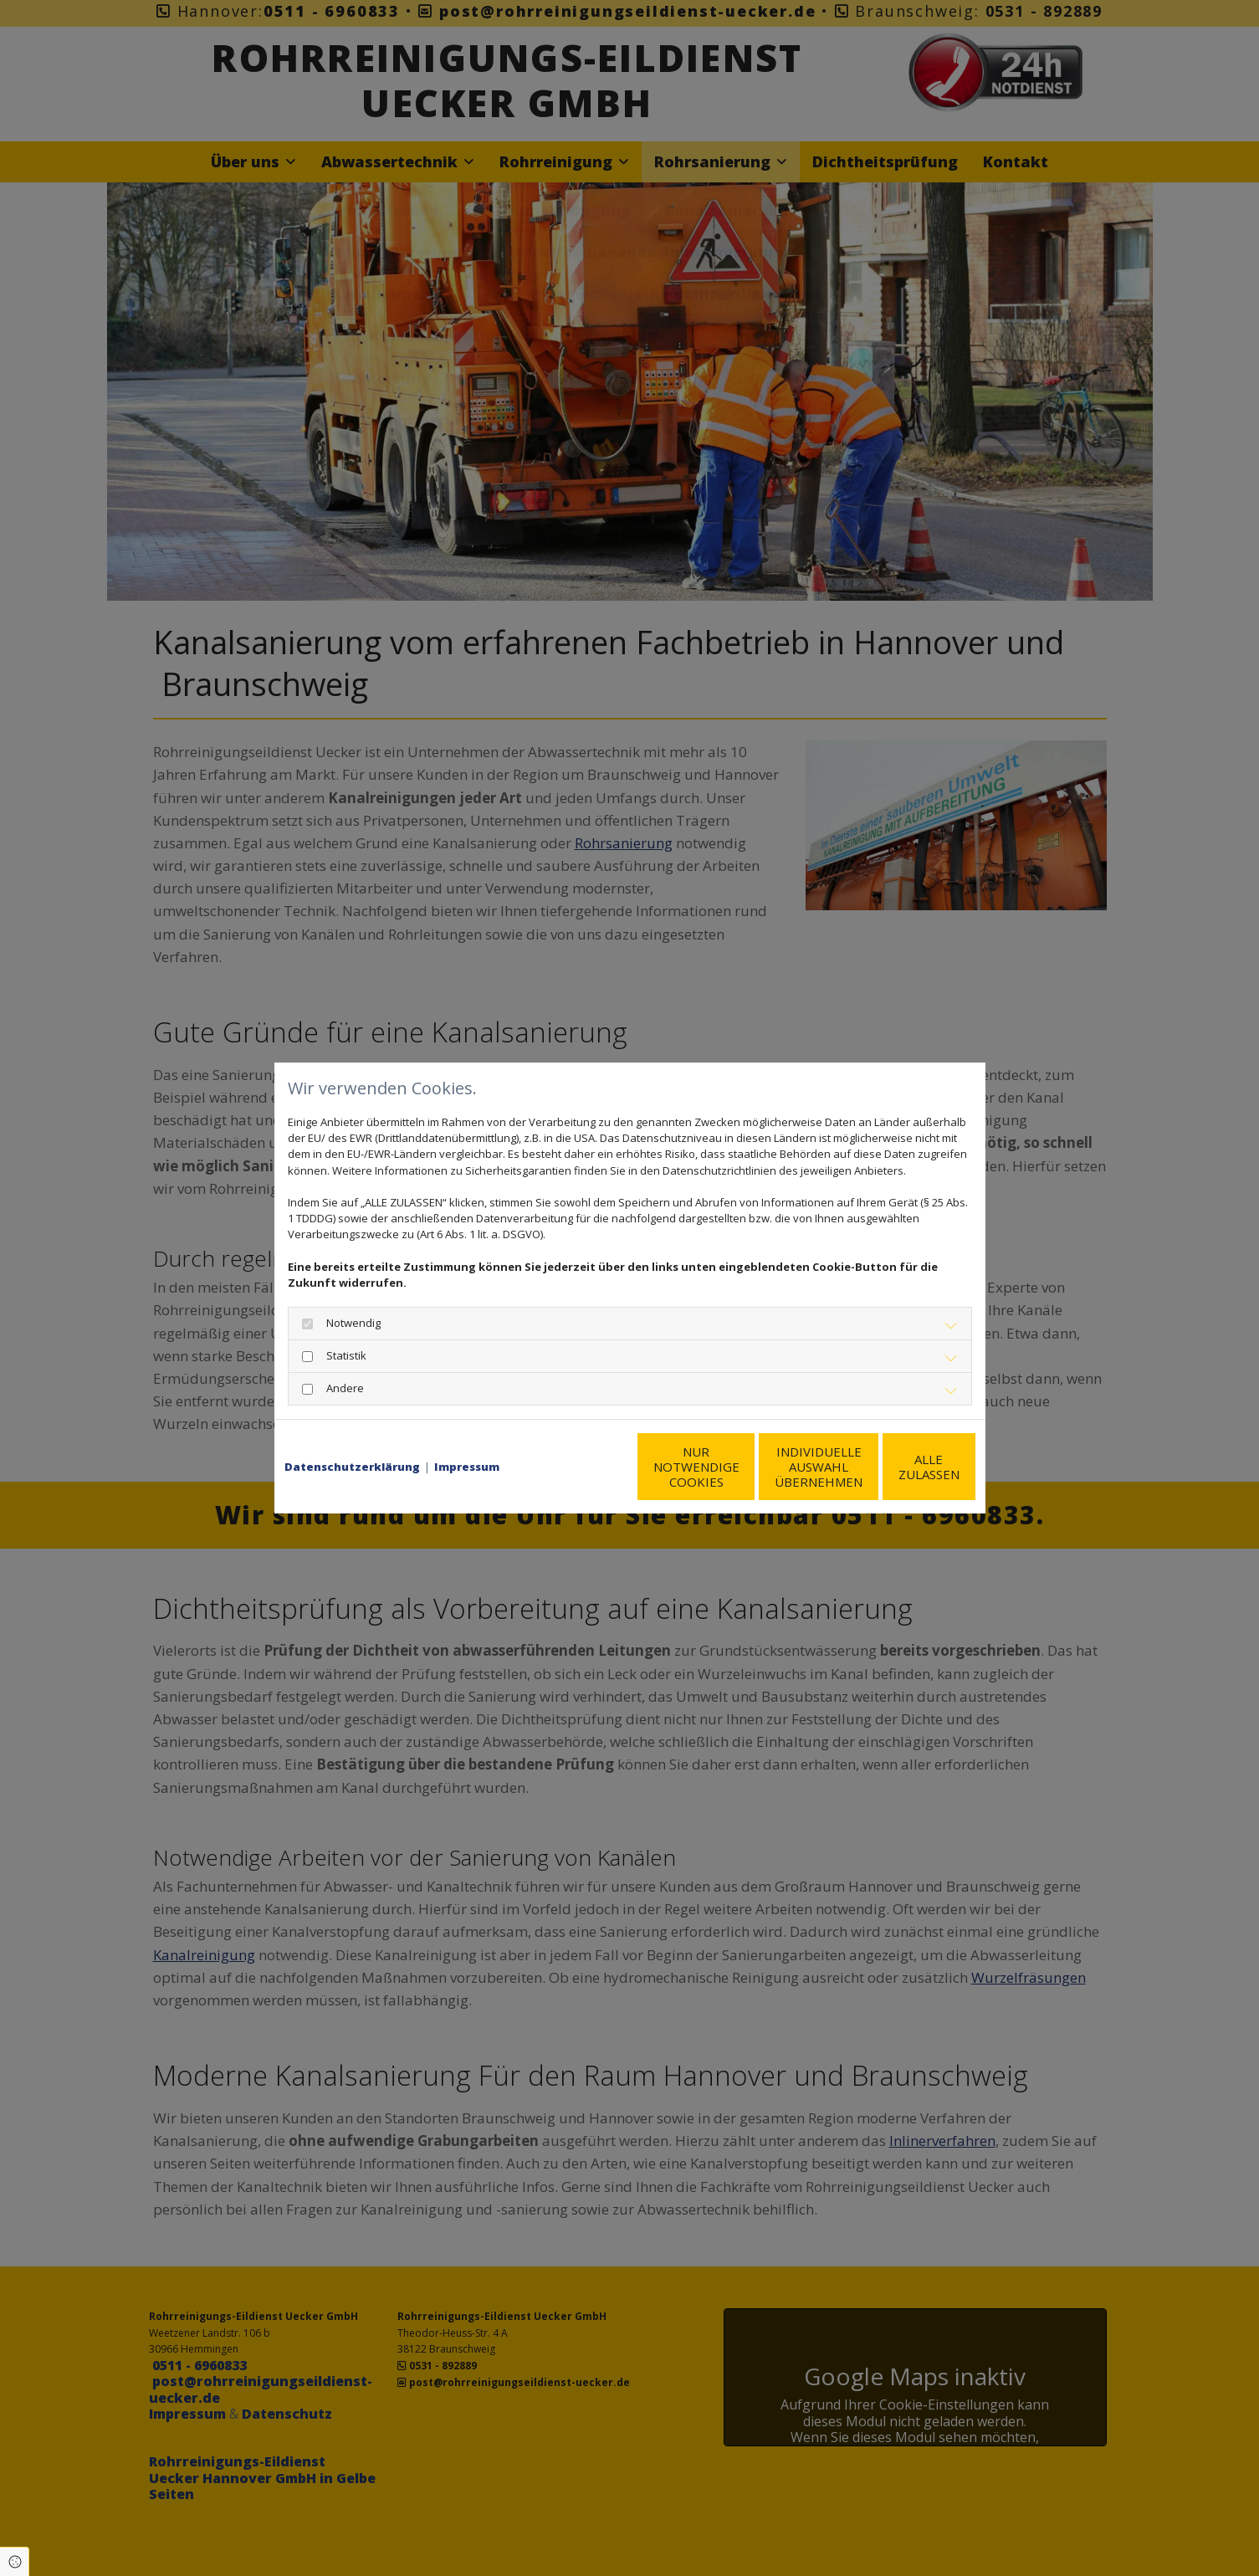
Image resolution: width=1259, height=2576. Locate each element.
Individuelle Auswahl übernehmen (739, 1475)
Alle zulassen (898, 1475)
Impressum (466, 1432)
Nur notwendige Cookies (580, 1475)
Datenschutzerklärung (352, 1432)
